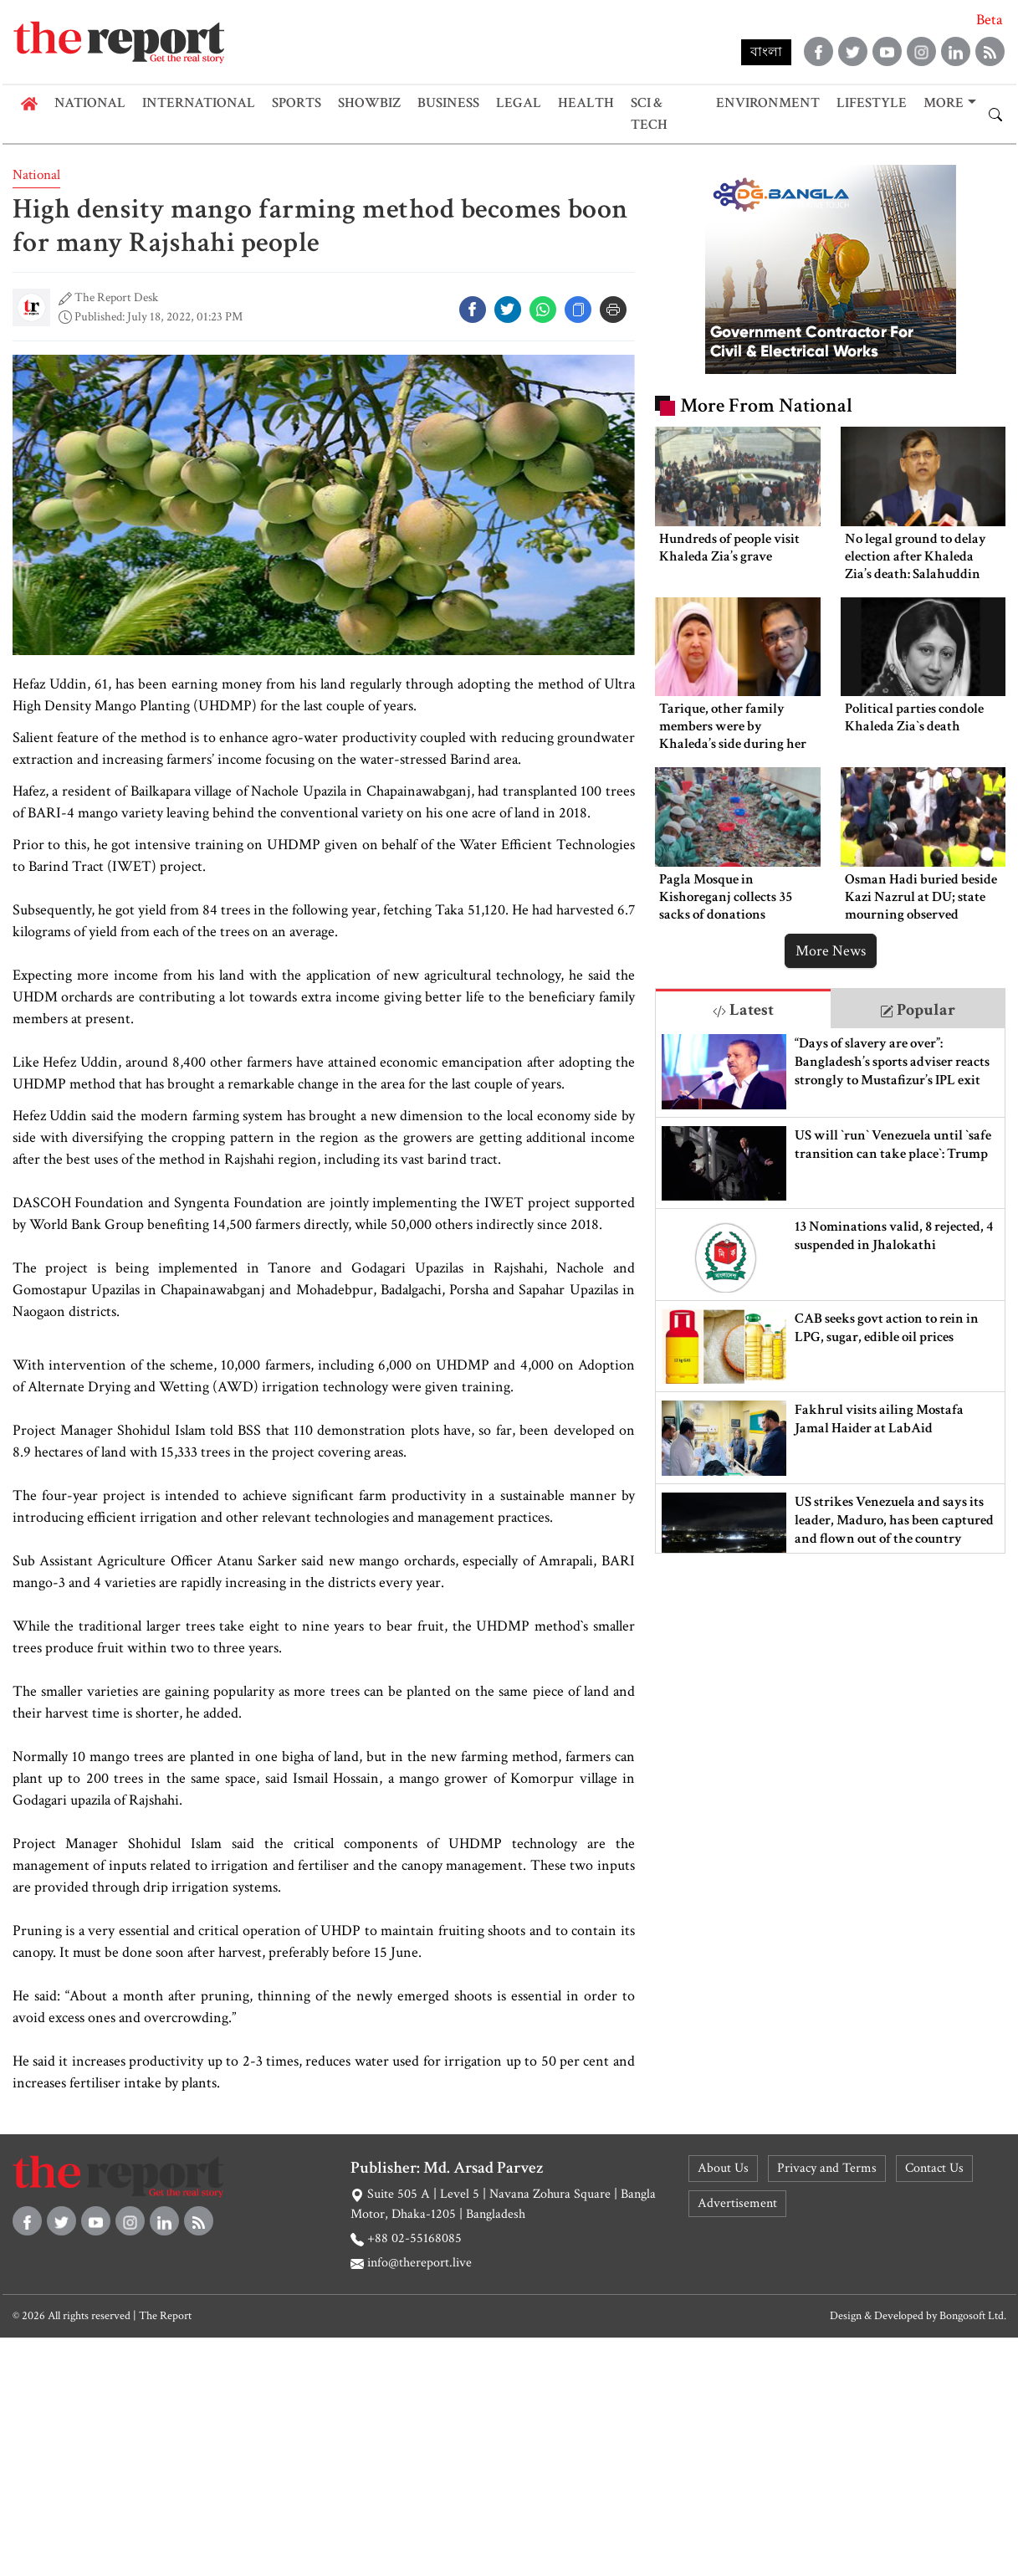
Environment (768, 103)
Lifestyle (871, 103)
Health (586, 103)
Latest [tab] (743, 1010)
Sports (296, 103)
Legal (518, 103)
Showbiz (369, 103)
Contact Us (934, 2168)
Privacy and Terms (827, 2168)
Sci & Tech (649, 114)
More (943, 103)
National (89, 103)
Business (448, 103)
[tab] (743, 1008)
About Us (723, 2168)
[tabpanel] (830, 1290)
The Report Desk (116, 297)
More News (830, 950)
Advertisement (737, 2203)
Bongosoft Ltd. (972, 2315)
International (198, 103)
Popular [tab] (917, 1010)
